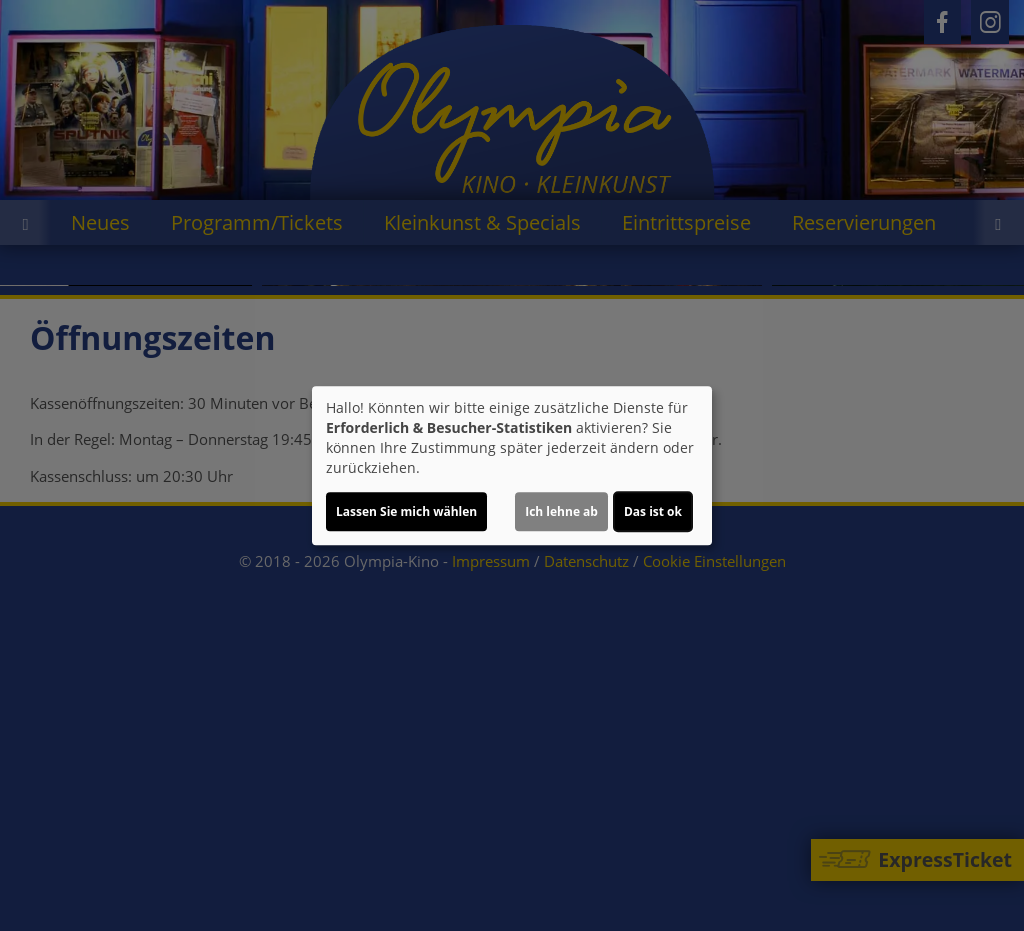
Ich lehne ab (561, 511)
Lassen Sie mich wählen (406, 511)
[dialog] (512, 466)
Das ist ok (653, 511)
